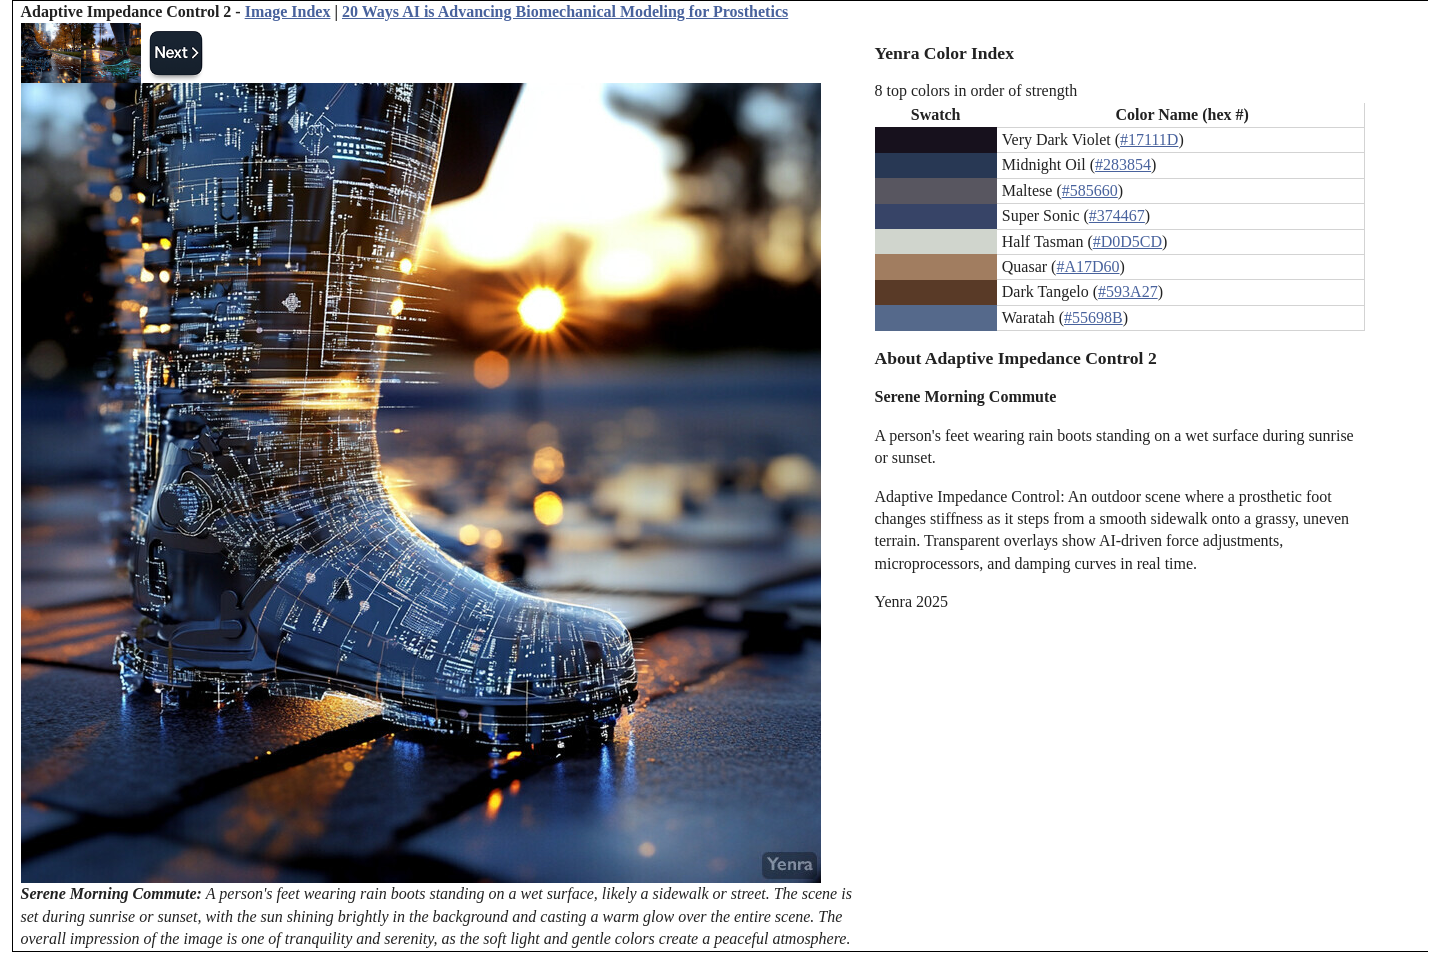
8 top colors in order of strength (976, 90)
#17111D (1149, 139)
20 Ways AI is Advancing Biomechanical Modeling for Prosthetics (565, 11)
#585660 (1090, 190)
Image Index (288, 11)
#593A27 (1128, 291)
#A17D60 (1087, 266)
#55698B (1093, 317)
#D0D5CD (1127, 241)
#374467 (1117, 215)
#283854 (1123, 164)
